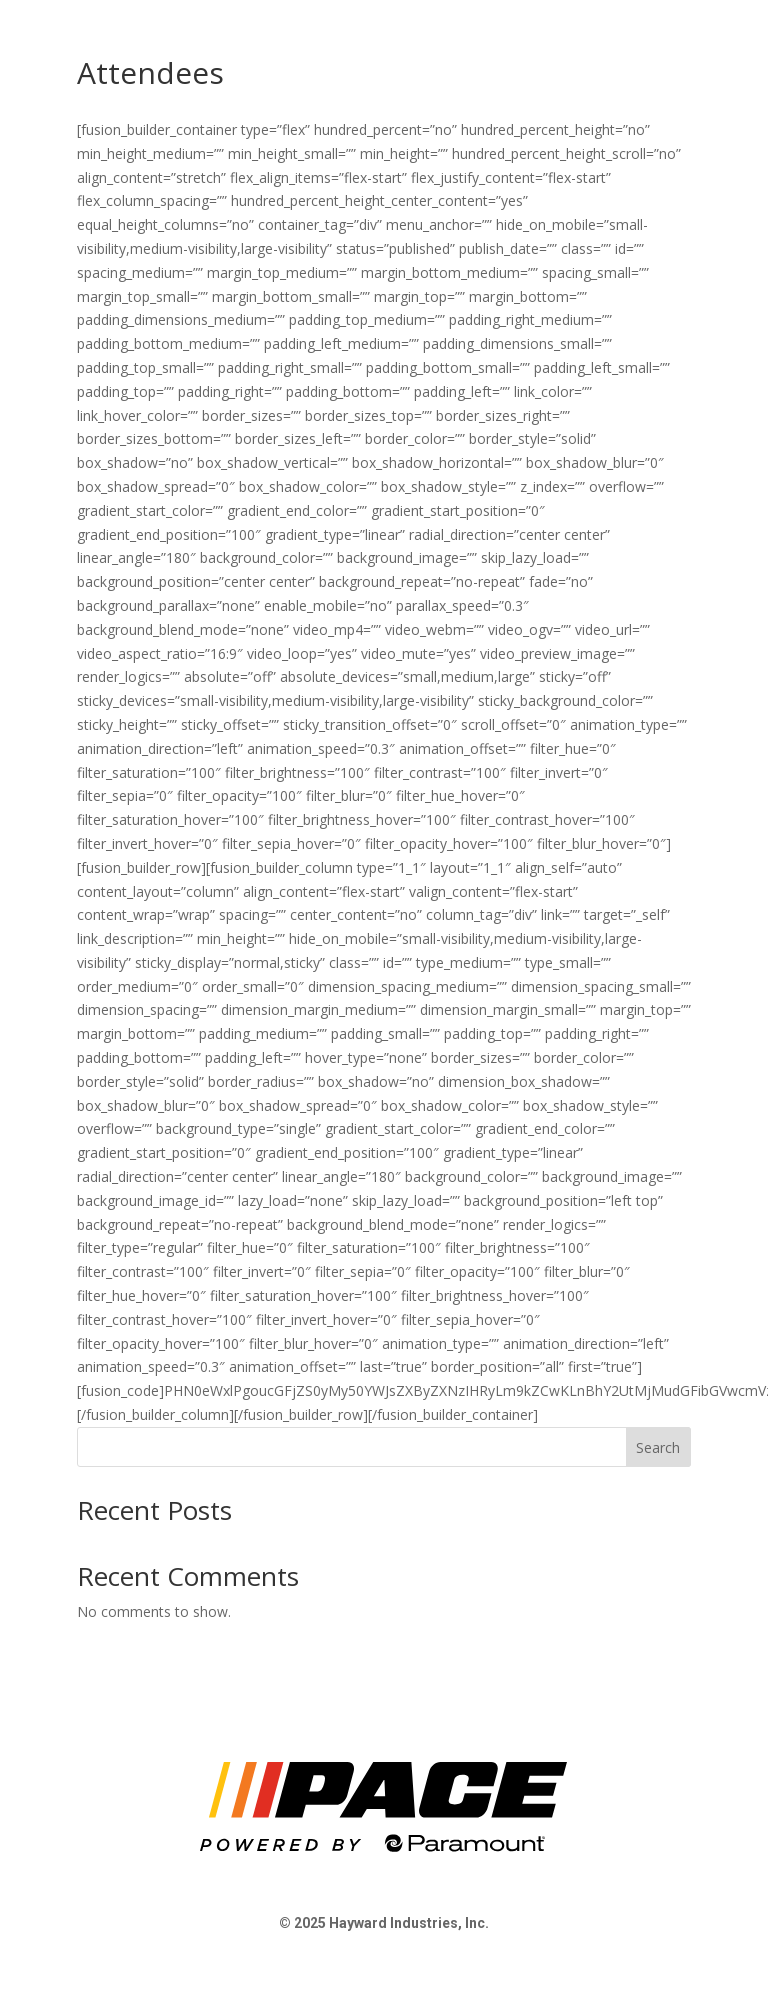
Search (658, 1447)
